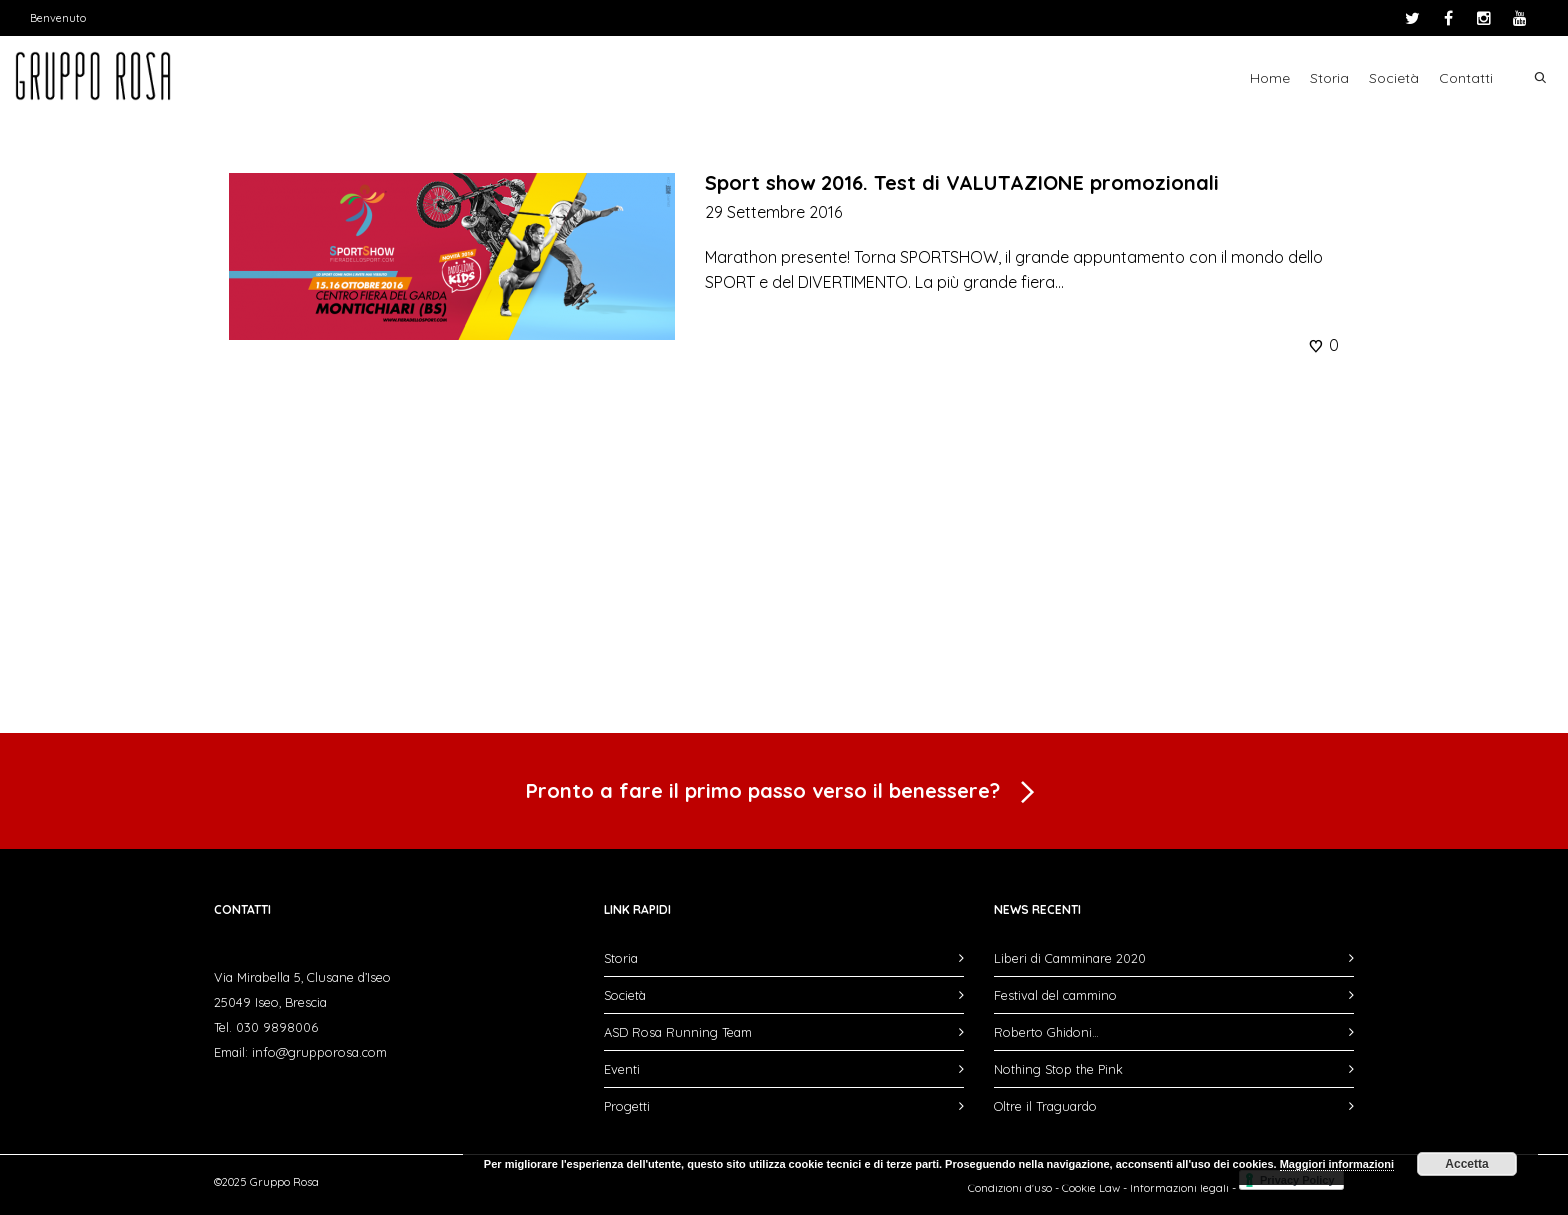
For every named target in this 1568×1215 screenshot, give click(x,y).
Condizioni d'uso (1010, 1188)
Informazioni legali (1179, 1188)
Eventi (622, 1069)
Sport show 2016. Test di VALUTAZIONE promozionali (962, 182)
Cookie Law (1091, 1188)
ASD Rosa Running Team (678, 1032)
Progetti (627, 1106)
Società (1394, 78)
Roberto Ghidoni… (1046, 1032)
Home (1270, 78)
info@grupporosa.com (319, 1052)
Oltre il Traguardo (1045, 1106)
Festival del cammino (1055, 995)
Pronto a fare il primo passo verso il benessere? (784, 793)
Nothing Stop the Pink (1058, 1069)
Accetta (1466, 1164)
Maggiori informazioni (1337, 1164)
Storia (1329, 78)
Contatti (1466, 78)
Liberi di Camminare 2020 (1070, 958)
